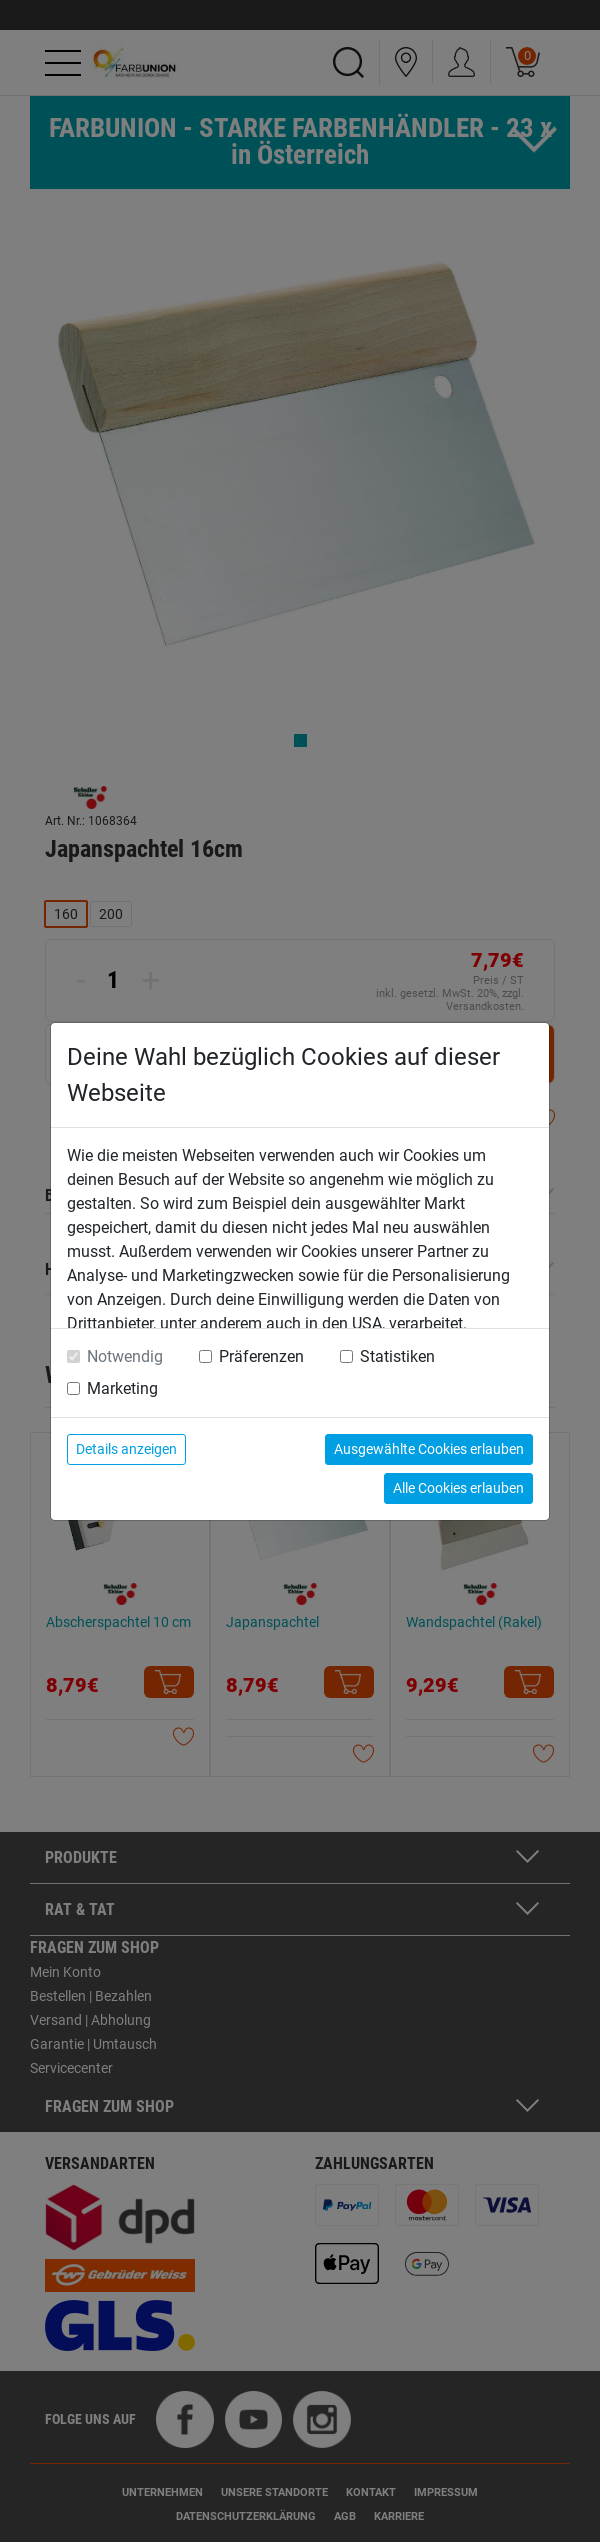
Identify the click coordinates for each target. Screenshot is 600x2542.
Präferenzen (261, 1356)
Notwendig (125, 1356)
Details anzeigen (126, 1449)
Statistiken (397, 1356)
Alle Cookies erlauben (458, 1488)
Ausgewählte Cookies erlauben (429, 1449)
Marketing (122, 1388)
